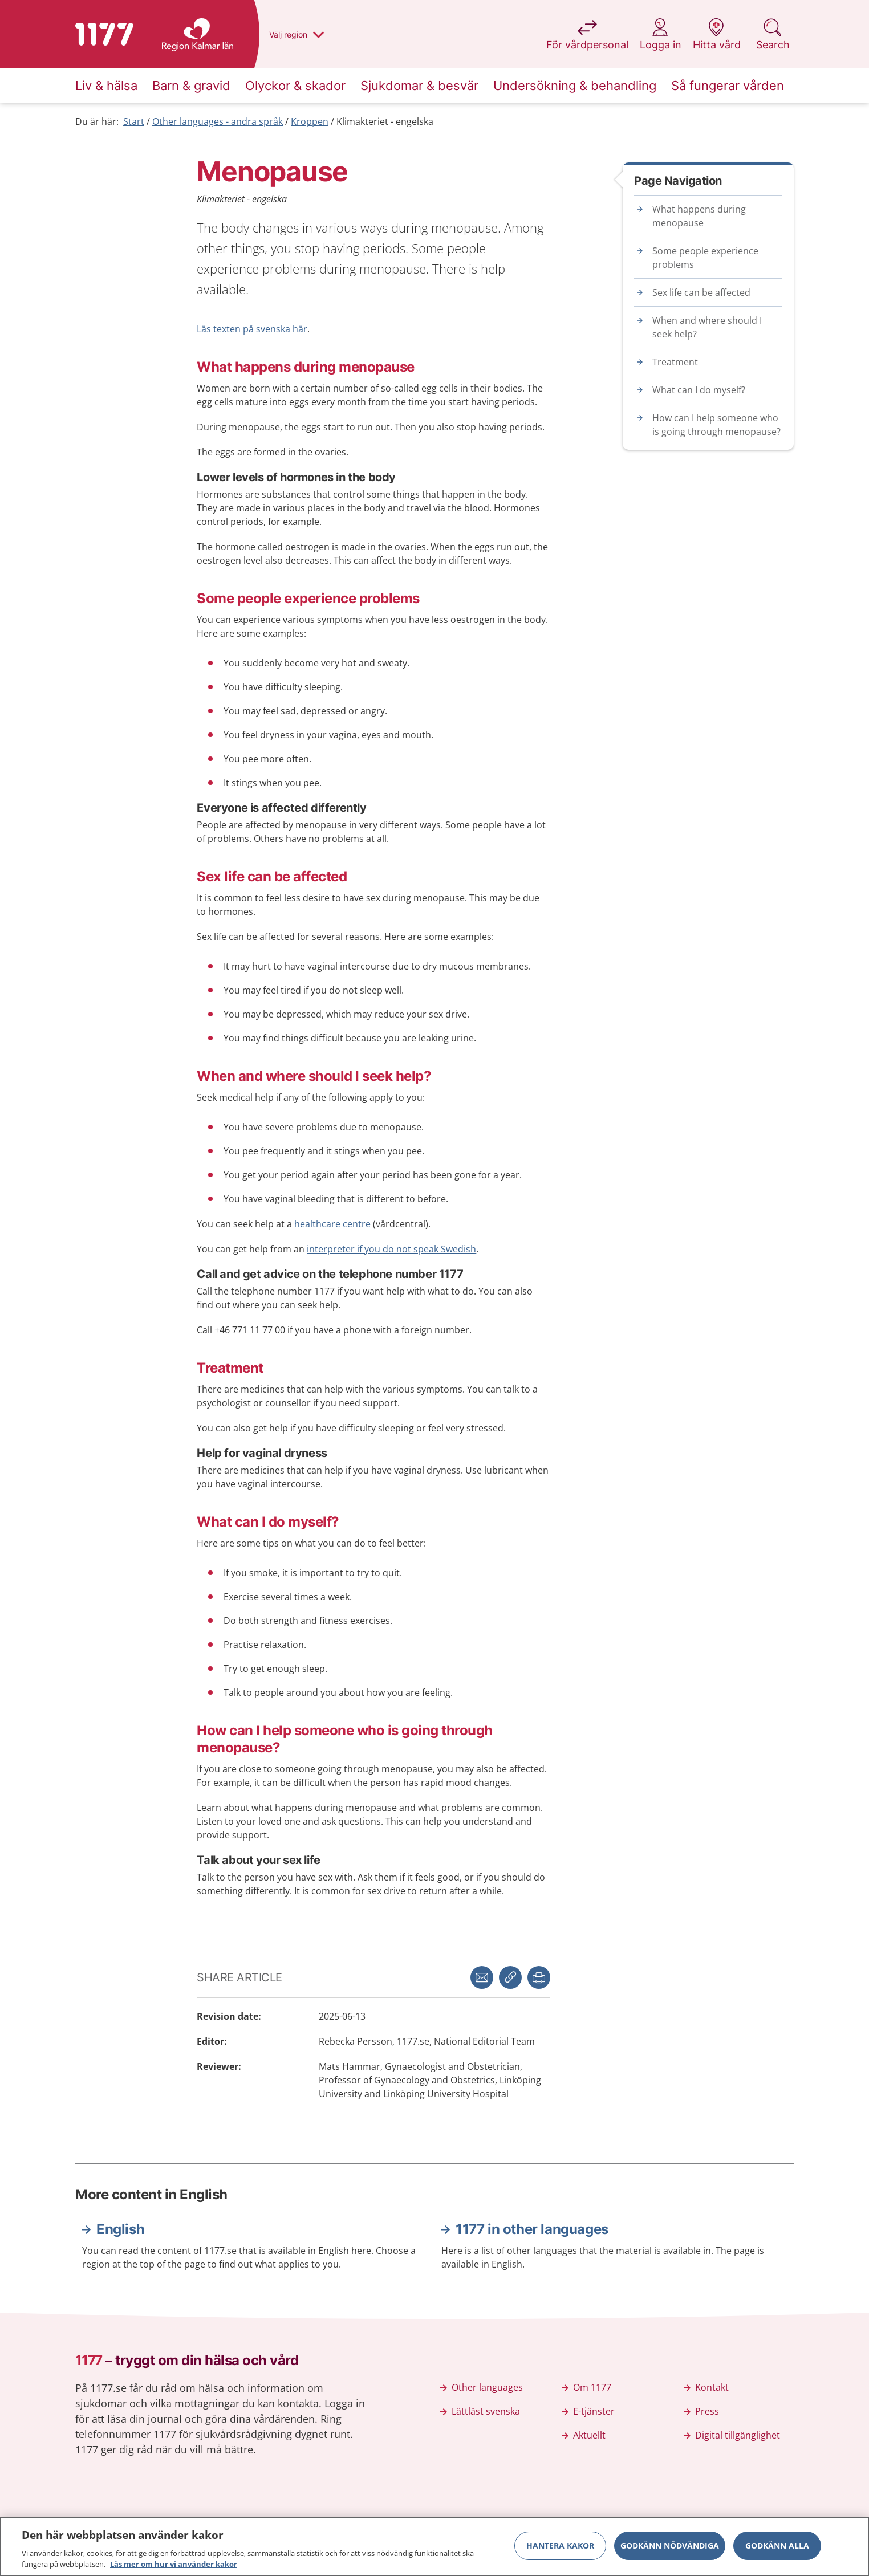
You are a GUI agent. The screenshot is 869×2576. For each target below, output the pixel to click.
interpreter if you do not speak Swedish (391, 1249)
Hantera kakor (560, 2545)
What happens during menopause (699, 216)
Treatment (675, 362)
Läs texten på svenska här (252, 329)
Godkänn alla (777, 2545)
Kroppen (309, 121)
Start (133, 121)
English (120, 2229)
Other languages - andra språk (217, 121)
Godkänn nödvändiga (669, 2545)
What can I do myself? (698, 390)
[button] (538, 1977)
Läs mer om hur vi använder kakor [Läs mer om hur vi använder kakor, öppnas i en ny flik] (173, 2564)
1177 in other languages (532, 2229)
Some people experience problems (705, 258)
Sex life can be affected (701, 292)
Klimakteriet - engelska (384, 121)
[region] (434, 2546)
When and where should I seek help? (707, 327)
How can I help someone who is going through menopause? (716, 425)
